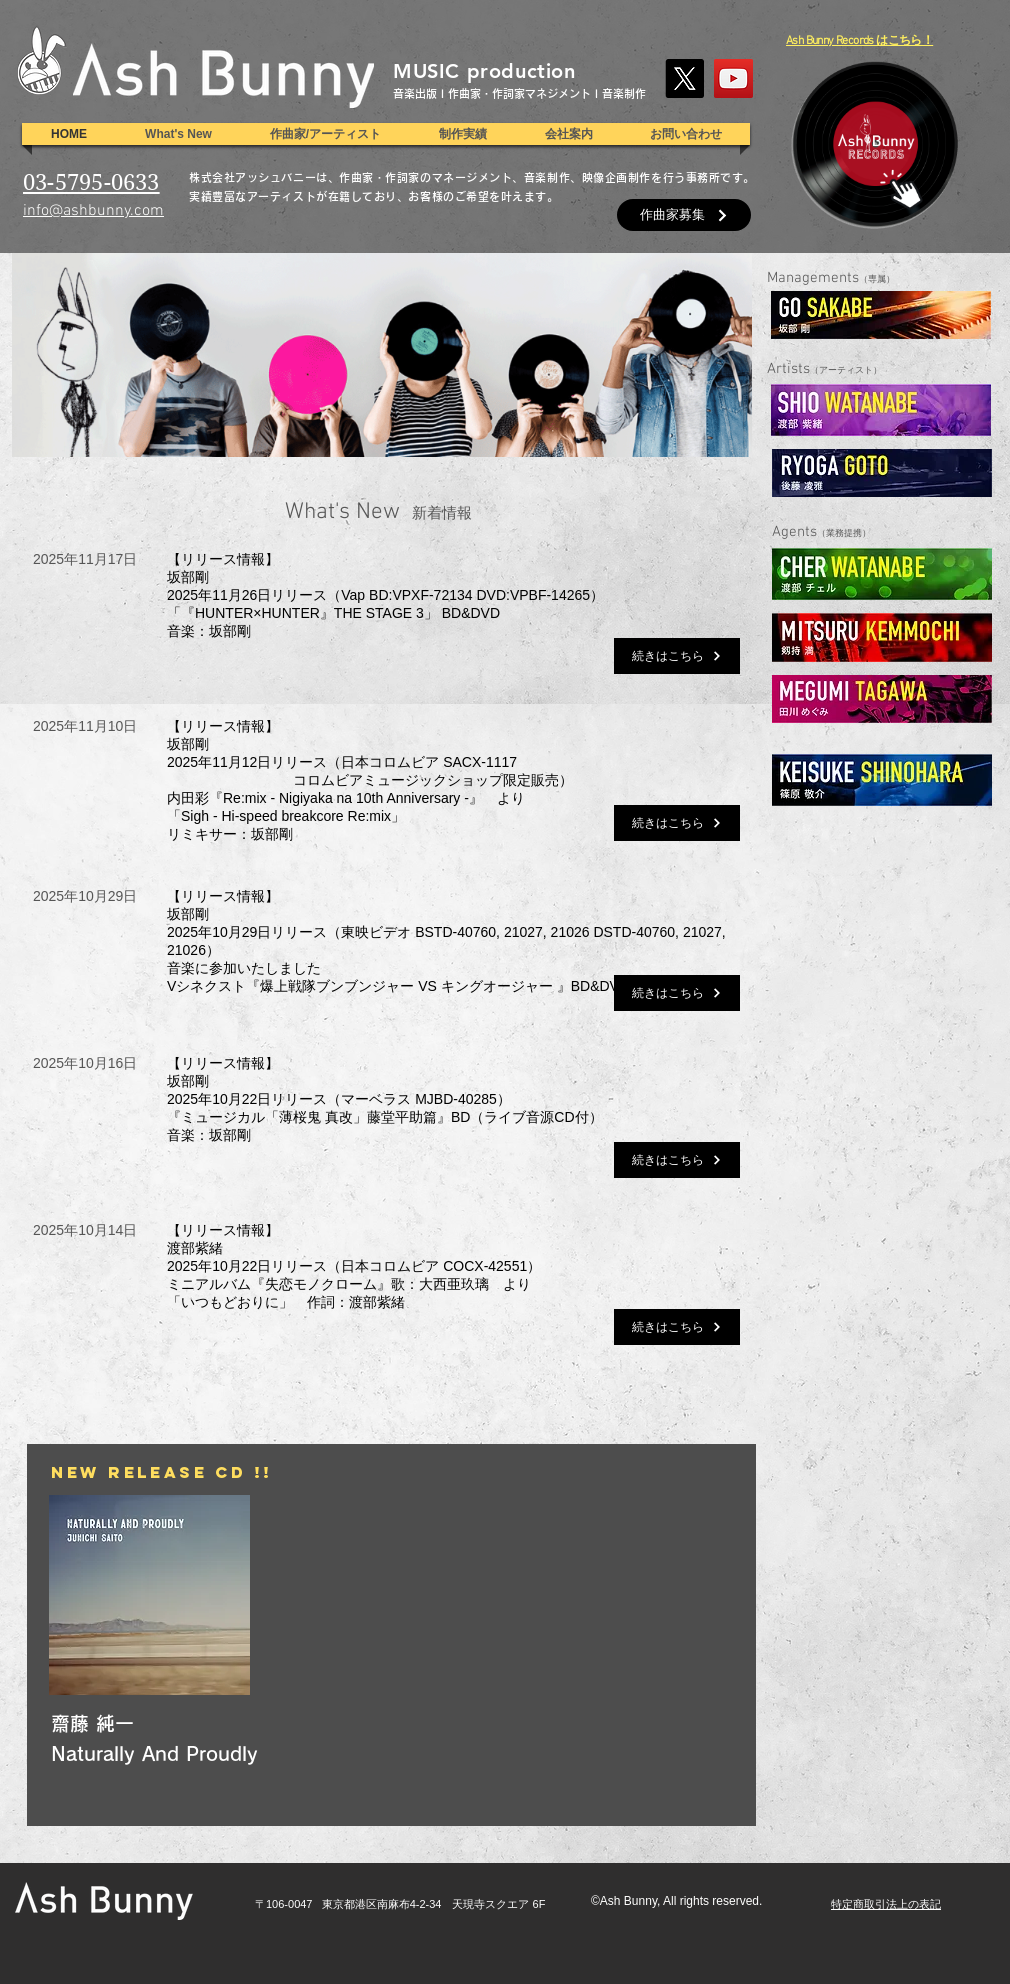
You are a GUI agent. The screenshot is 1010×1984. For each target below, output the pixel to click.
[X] (684, 78)
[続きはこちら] (677, 656)
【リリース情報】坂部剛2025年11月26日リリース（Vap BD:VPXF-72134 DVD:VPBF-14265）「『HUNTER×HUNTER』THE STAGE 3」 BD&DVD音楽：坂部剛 (385, 595)
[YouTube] (733, 78)
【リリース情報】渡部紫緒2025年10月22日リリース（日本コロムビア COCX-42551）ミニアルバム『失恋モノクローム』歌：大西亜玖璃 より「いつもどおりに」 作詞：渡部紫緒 (354, 1266)
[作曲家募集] (684, 215)
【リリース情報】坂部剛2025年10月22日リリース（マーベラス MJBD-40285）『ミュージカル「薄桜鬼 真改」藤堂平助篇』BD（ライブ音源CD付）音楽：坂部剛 (385, 1099)
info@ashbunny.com (93, 211)
